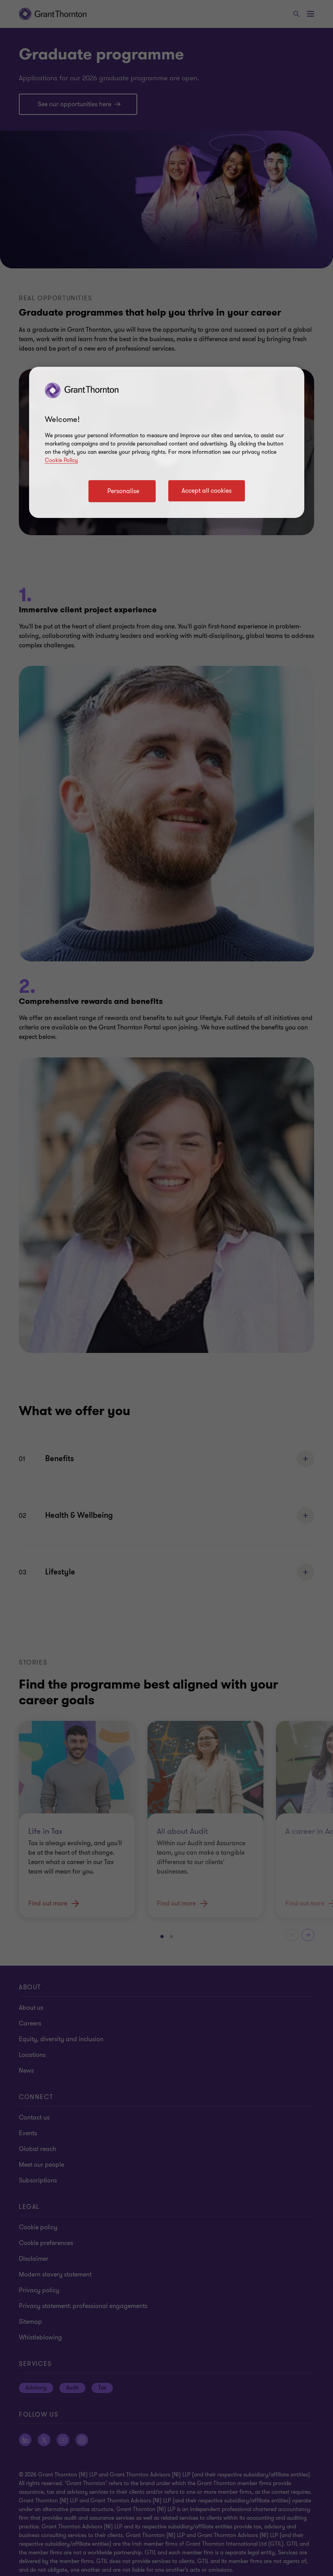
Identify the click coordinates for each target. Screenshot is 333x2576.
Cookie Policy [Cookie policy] (61, 460)
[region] (166, 442)
